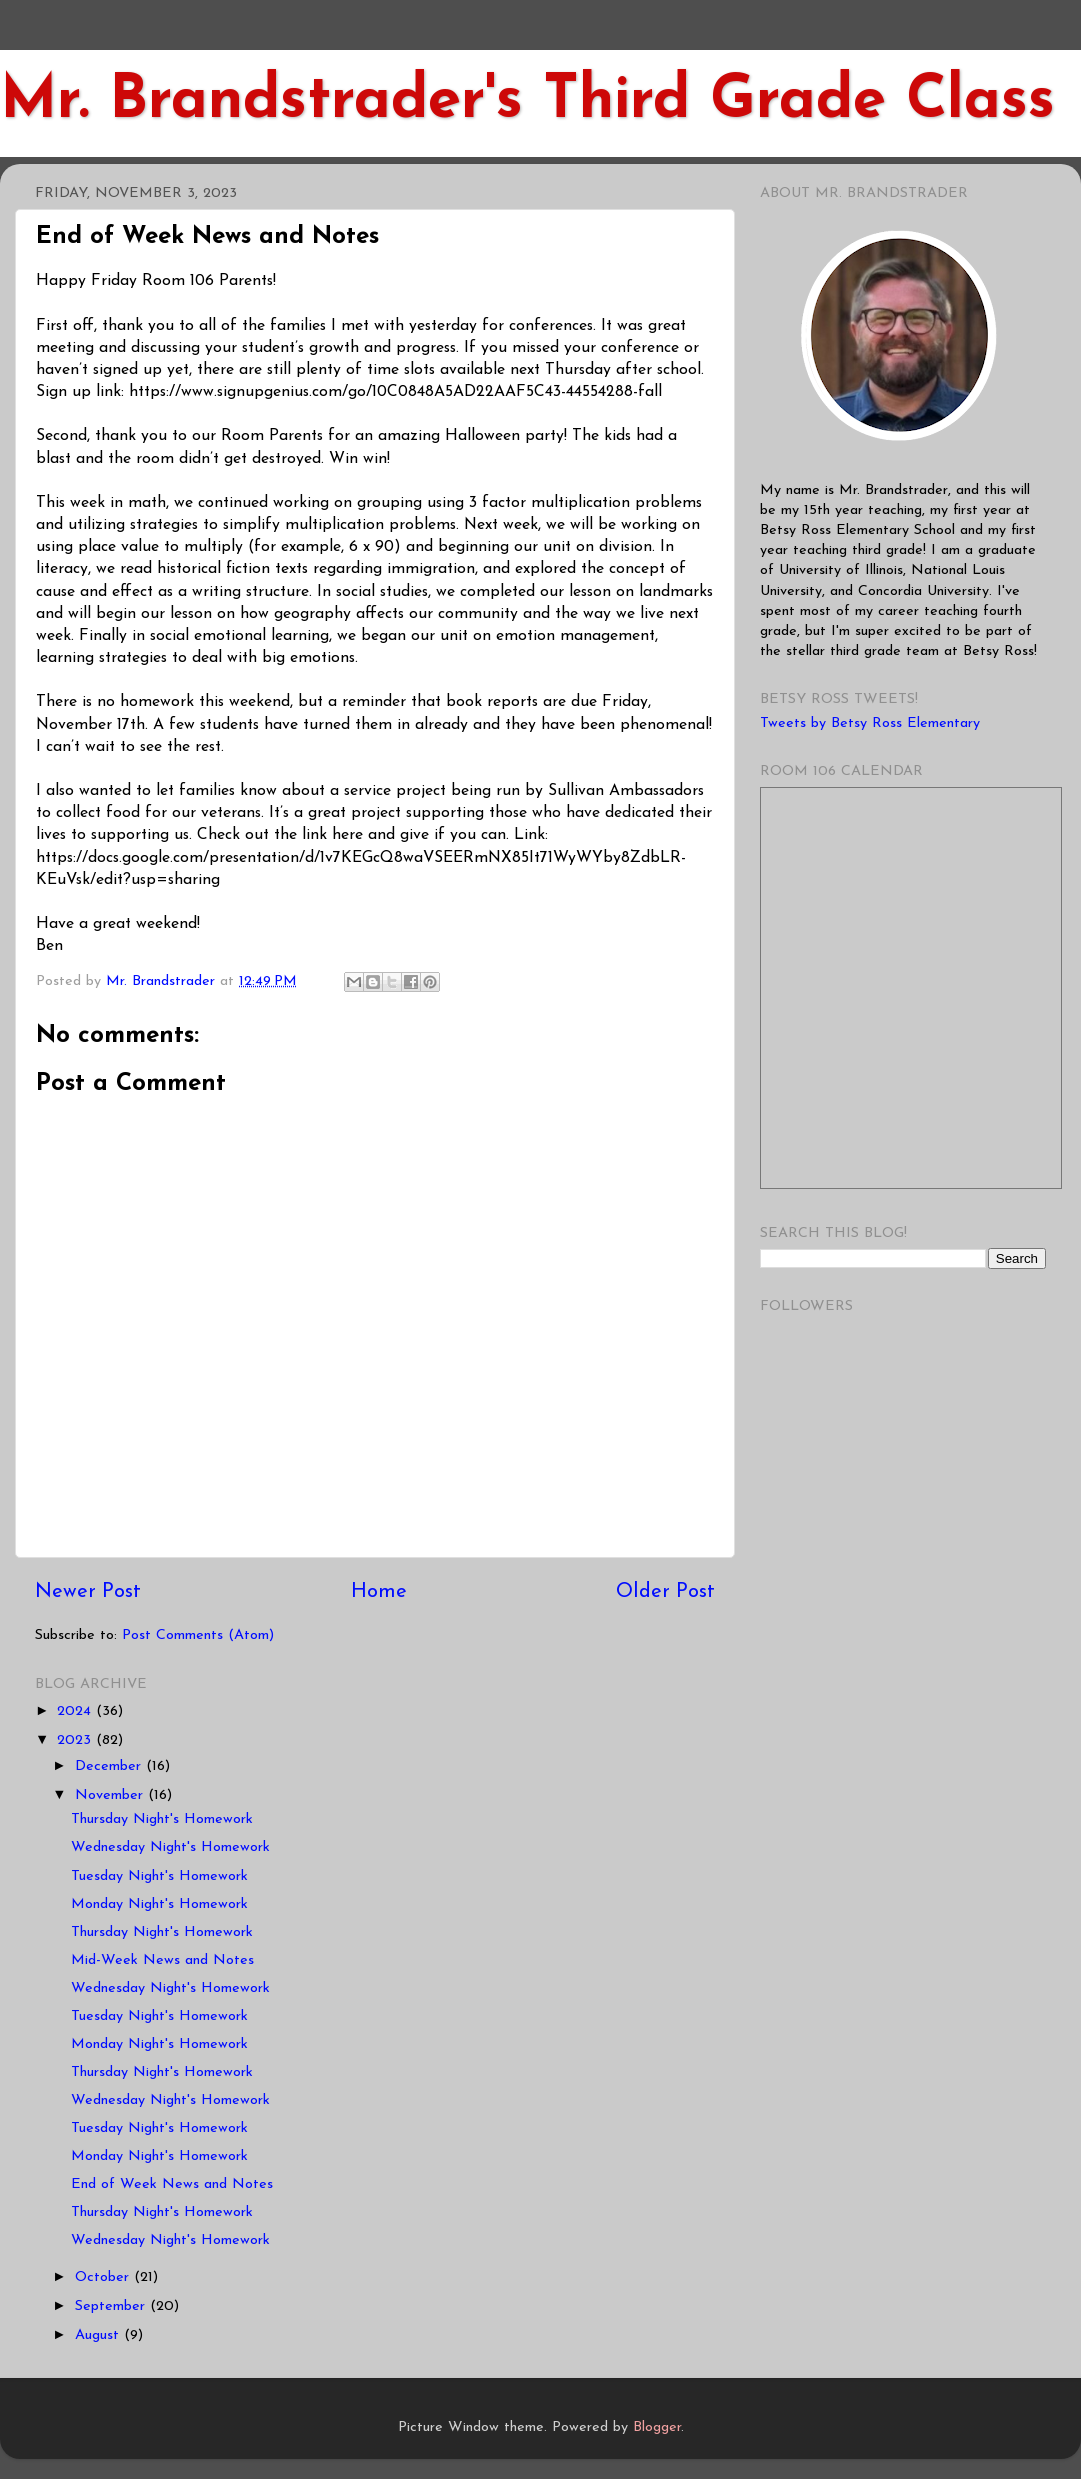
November (111, 1795)
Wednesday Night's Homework (170, 1847)
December (110, 1766)
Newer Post (88, 1592)
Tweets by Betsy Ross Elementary (870, 723)
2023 (76, 1740)
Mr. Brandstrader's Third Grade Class (527, 102)
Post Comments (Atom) (198, 1635)
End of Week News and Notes (172, 2184)
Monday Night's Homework (159, 1904)
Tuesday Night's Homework (159, 1876)
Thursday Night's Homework (162, 1819)
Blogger (657, 2427)
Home (379, 1592)
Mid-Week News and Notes (162, 1960)
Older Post (665, 1592)
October (104, 2277)
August (99, 2335)
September (112, 2306)
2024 (76, 1711)
